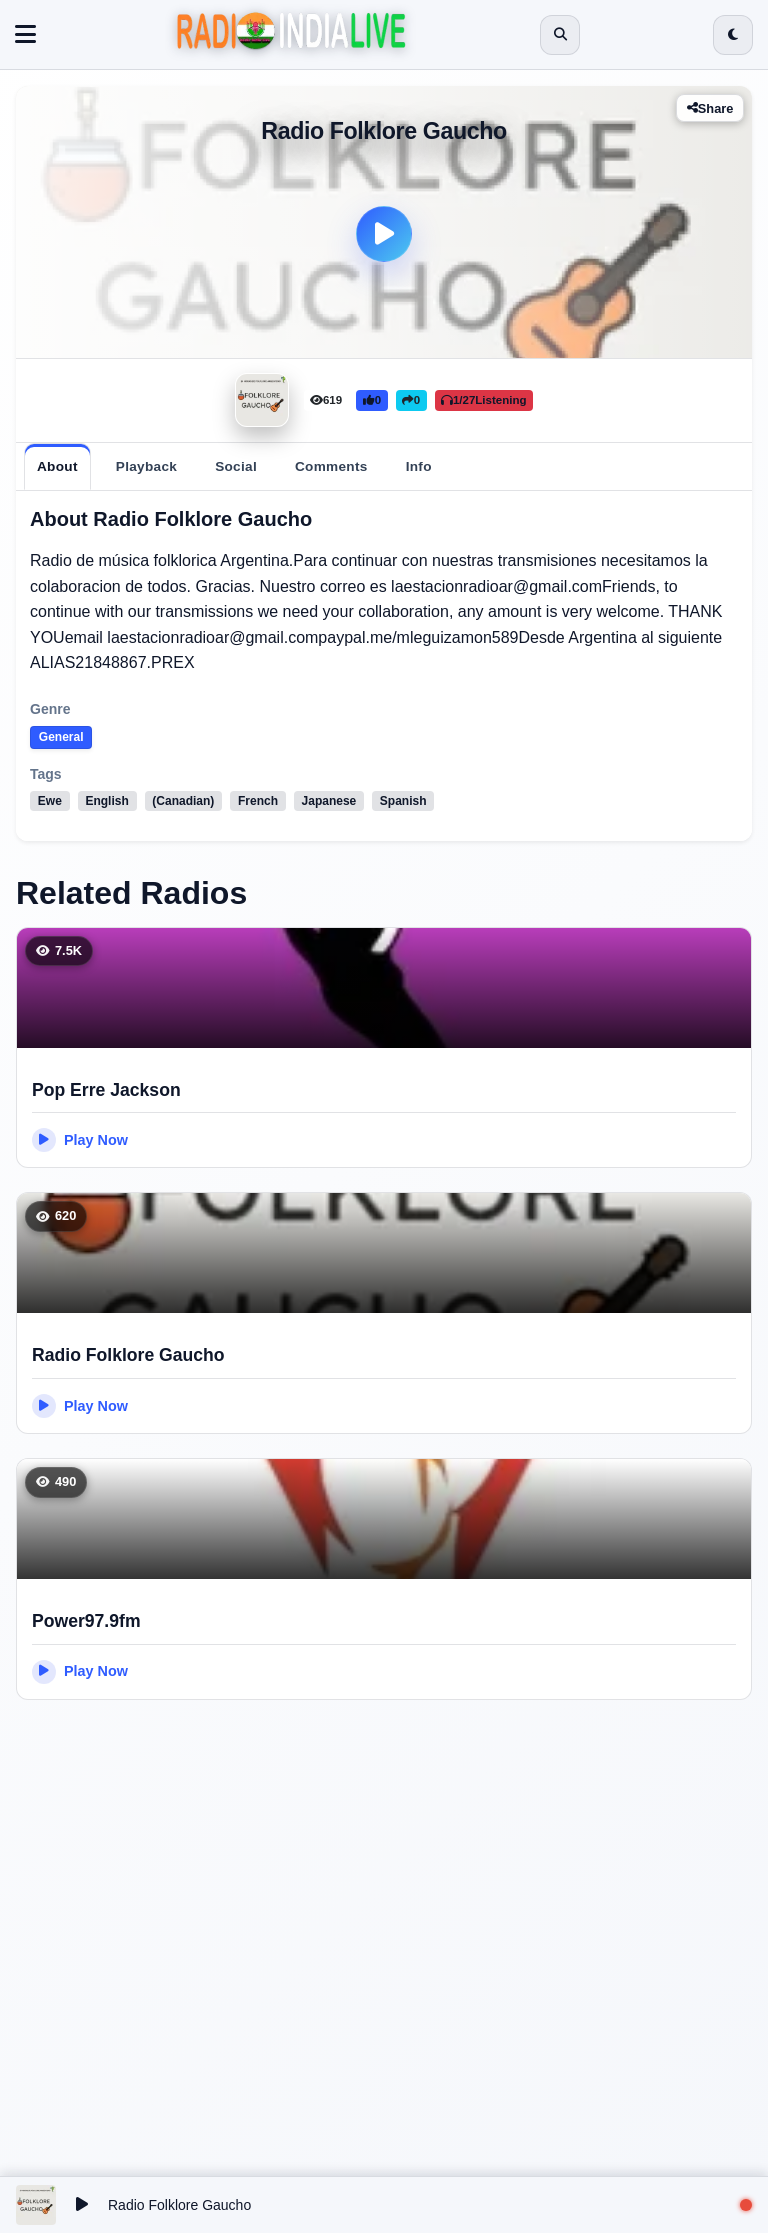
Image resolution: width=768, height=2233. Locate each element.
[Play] (384, 234)
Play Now (80, 1140)
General (61, 737)
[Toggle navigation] (25, 35)
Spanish (403, 801)
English (107, 801)
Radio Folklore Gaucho (128, 1355)
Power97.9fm (86, 1621)
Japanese (329, 801)
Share (710, 108)
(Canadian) (184, 801)
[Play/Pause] (82, 2205)
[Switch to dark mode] (733, 35)
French (258, 801)
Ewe (50, 801)
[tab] (57, 467)
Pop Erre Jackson (106, 1090)
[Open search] (560, 35)
